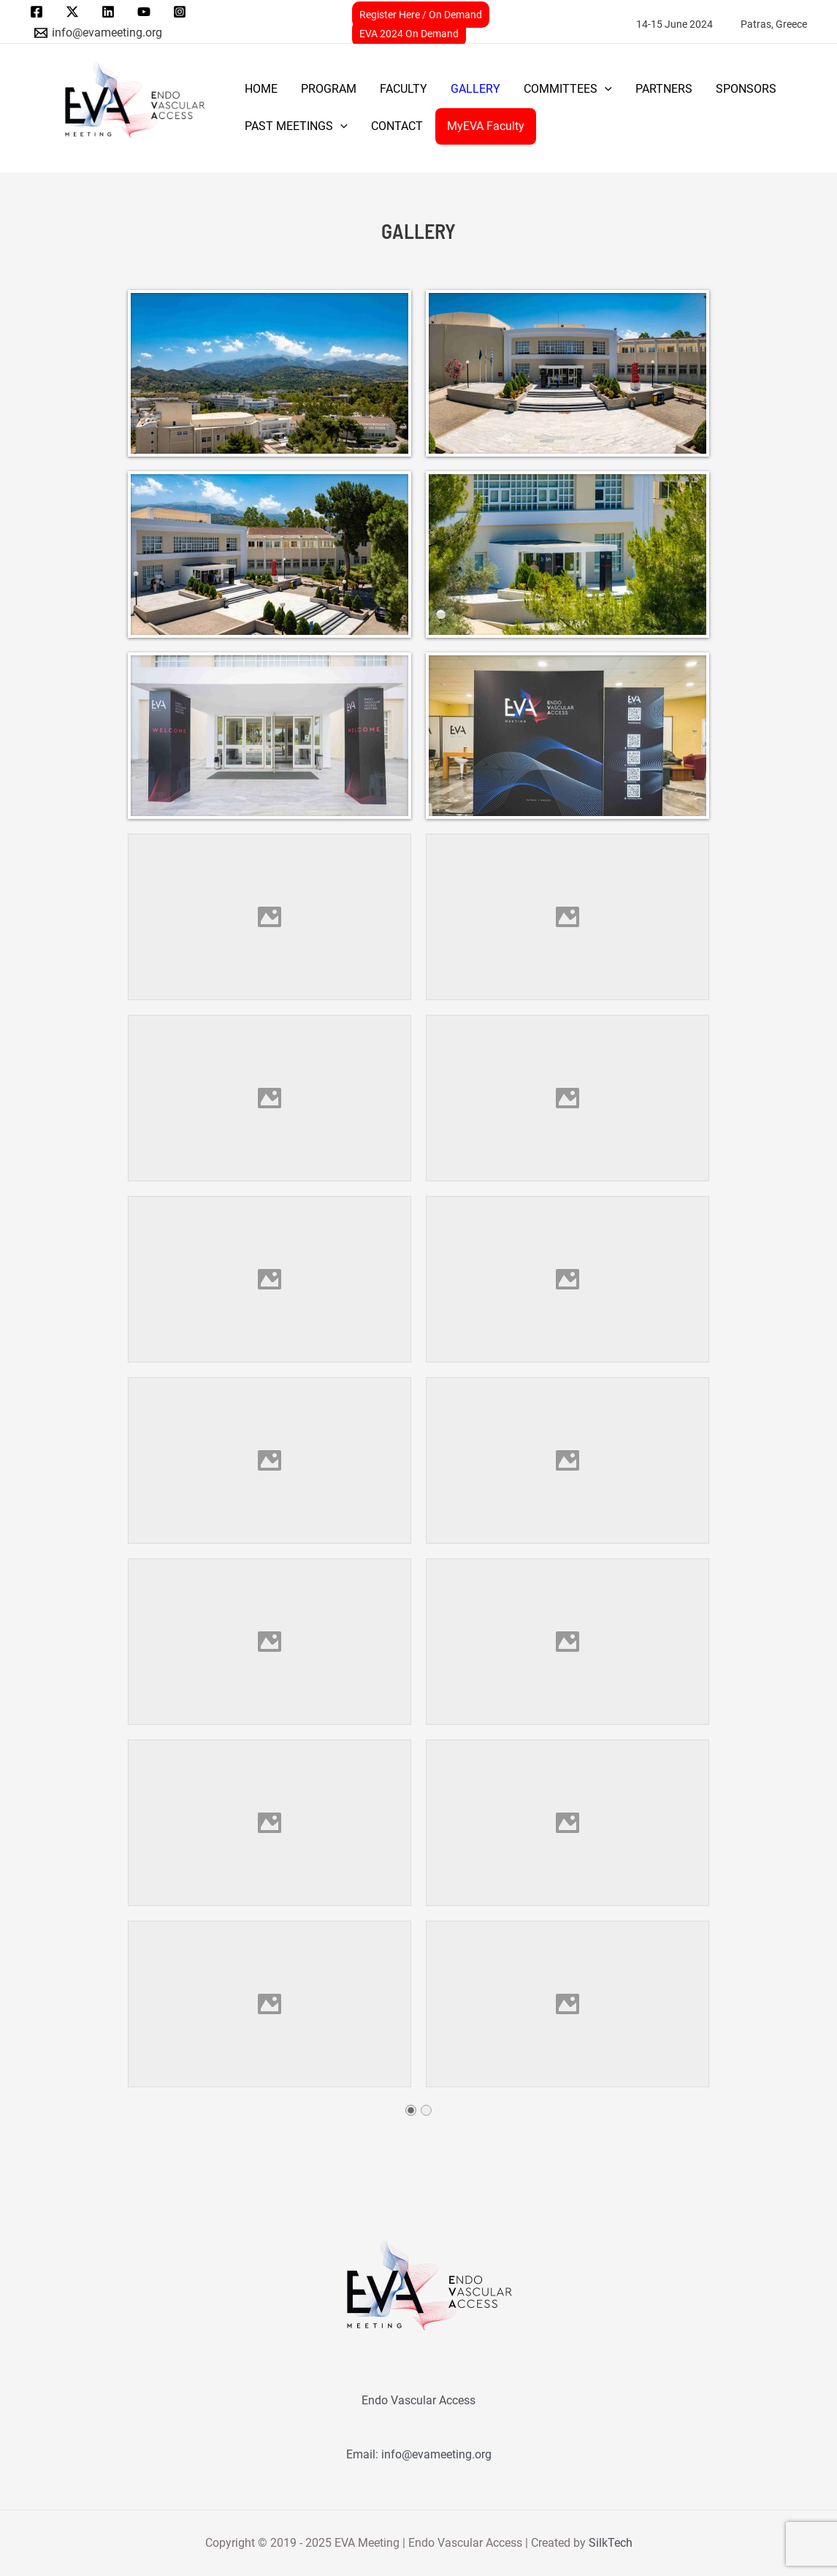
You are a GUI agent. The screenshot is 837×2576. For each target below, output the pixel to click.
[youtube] (145, 11)
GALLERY (475, 89)
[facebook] (39, 11)
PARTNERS (663, 89)
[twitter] (74, 11)
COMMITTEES (568, 89)
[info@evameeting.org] (98, 32)
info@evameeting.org (436, 2454)
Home (261, 89)
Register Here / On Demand (420, 14)
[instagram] (181, 11)
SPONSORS (746, 89)
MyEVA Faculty (485, 126)
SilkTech (610, 2543)
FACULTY (403, 89)
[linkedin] (110, 11)
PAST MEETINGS (296, 126)
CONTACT (397, 126)
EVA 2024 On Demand (409, 33)
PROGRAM (328, 89)
